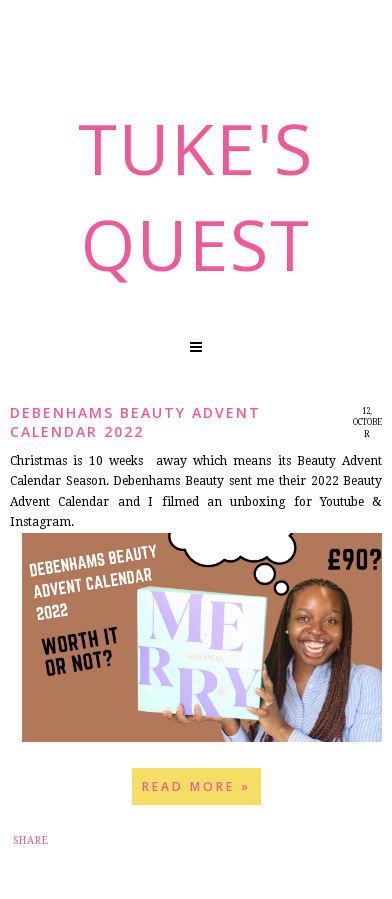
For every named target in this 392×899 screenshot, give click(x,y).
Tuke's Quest (196, 196)
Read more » (196, 786)
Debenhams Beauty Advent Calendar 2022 (135, 422)
